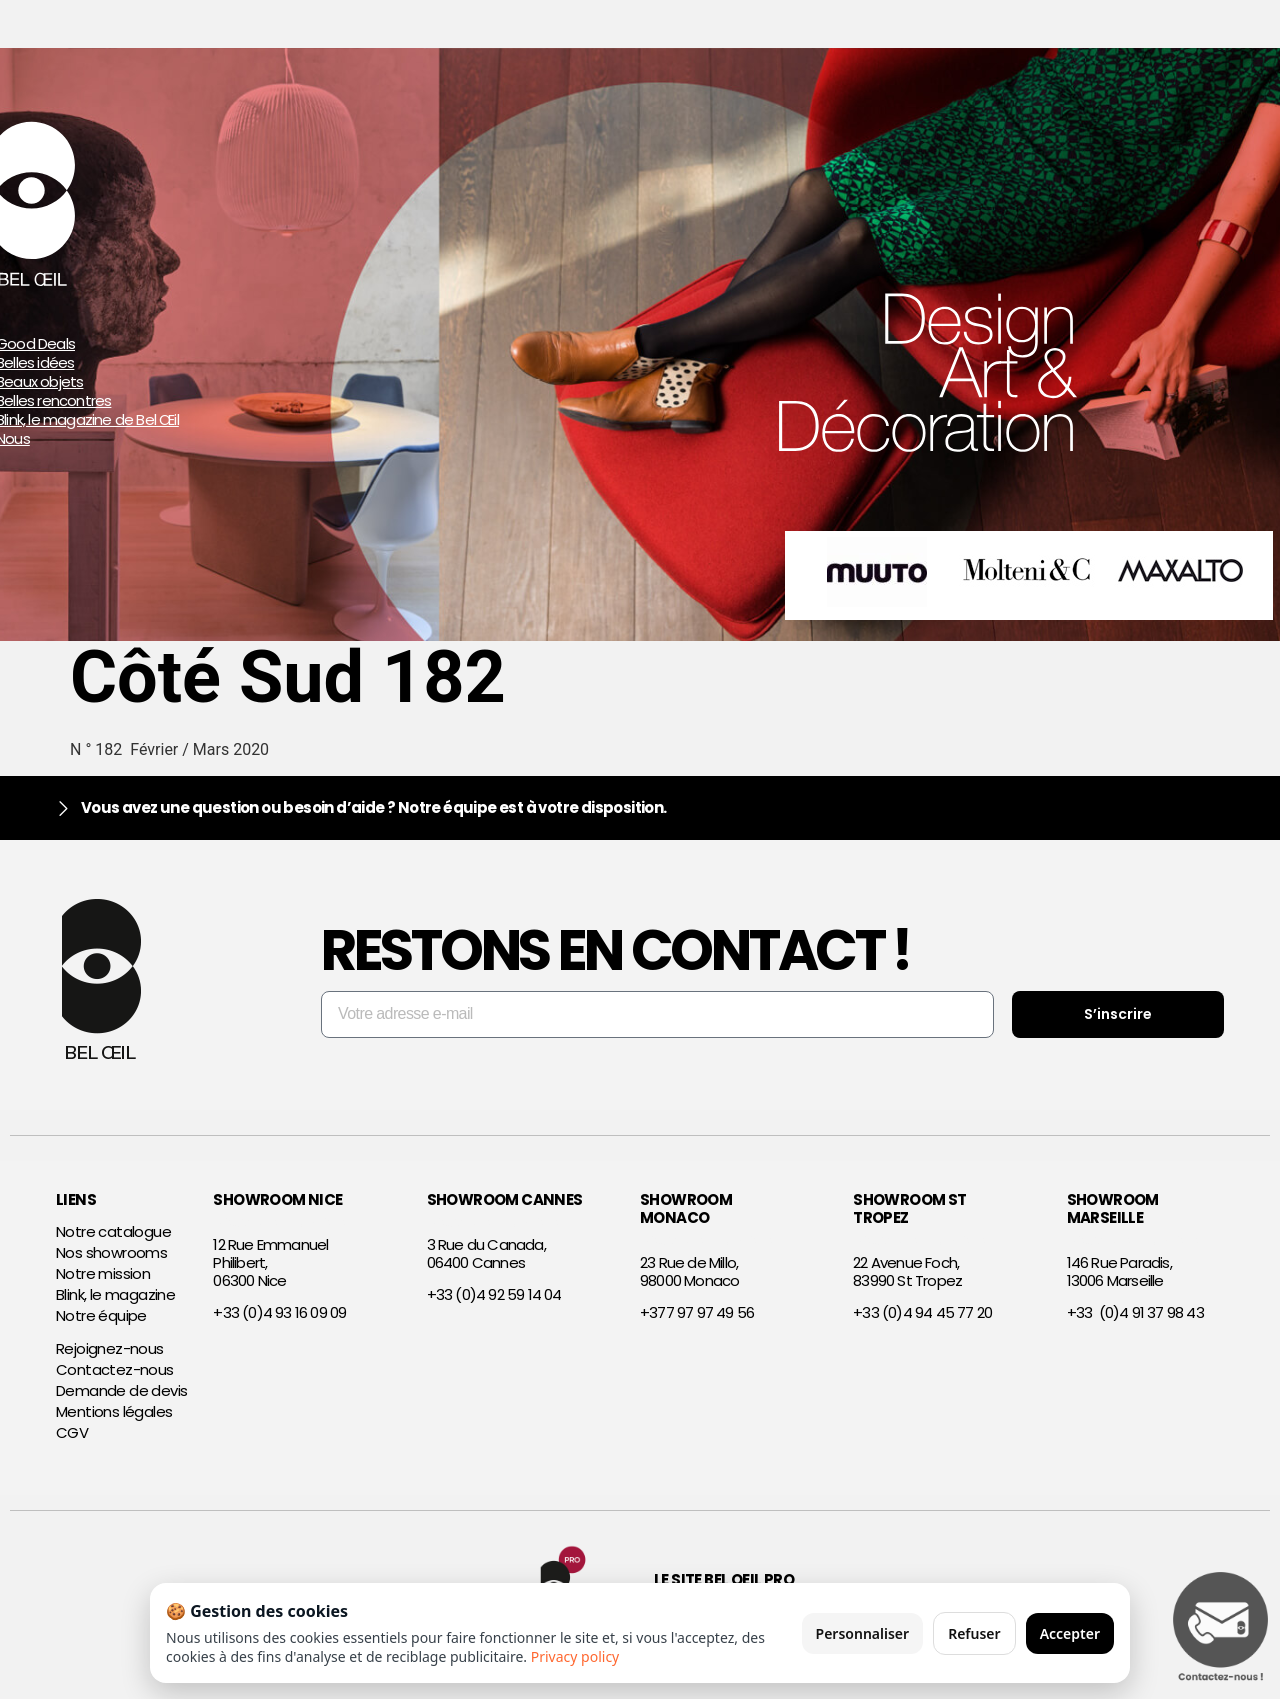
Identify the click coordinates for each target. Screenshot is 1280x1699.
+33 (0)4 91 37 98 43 (1135, 1312)
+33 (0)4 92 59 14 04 (494, 1294)
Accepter (1070, 1633)
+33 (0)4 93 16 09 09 (279, 1312)
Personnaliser (863, 1633)
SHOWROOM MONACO (686, 1208)
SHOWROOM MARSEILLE (1113, 1208)
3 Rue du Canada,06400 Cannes (486, 1253)
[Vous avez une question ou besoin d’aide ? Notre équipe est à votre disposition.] (63, 808)
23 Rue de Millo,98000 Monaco (689, 1271)
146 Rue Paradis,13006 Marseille (1119, 1271)
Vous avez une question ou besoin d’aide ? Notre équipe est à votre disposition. (374, 807)
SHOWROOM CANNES (505, 1199)
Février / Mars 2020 (199, 749)
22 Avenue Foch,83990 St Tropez (907, 1271)
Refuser (974, 1633)
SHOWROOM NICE (277, 1199)
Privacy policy (575, 1656)
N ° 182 (100, 749)
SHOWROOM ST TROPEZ (909, 1208)
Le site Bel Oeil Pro (724, 1579)
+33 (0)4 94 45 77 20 (922, 1312)
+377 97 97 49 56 (697, 1312)
